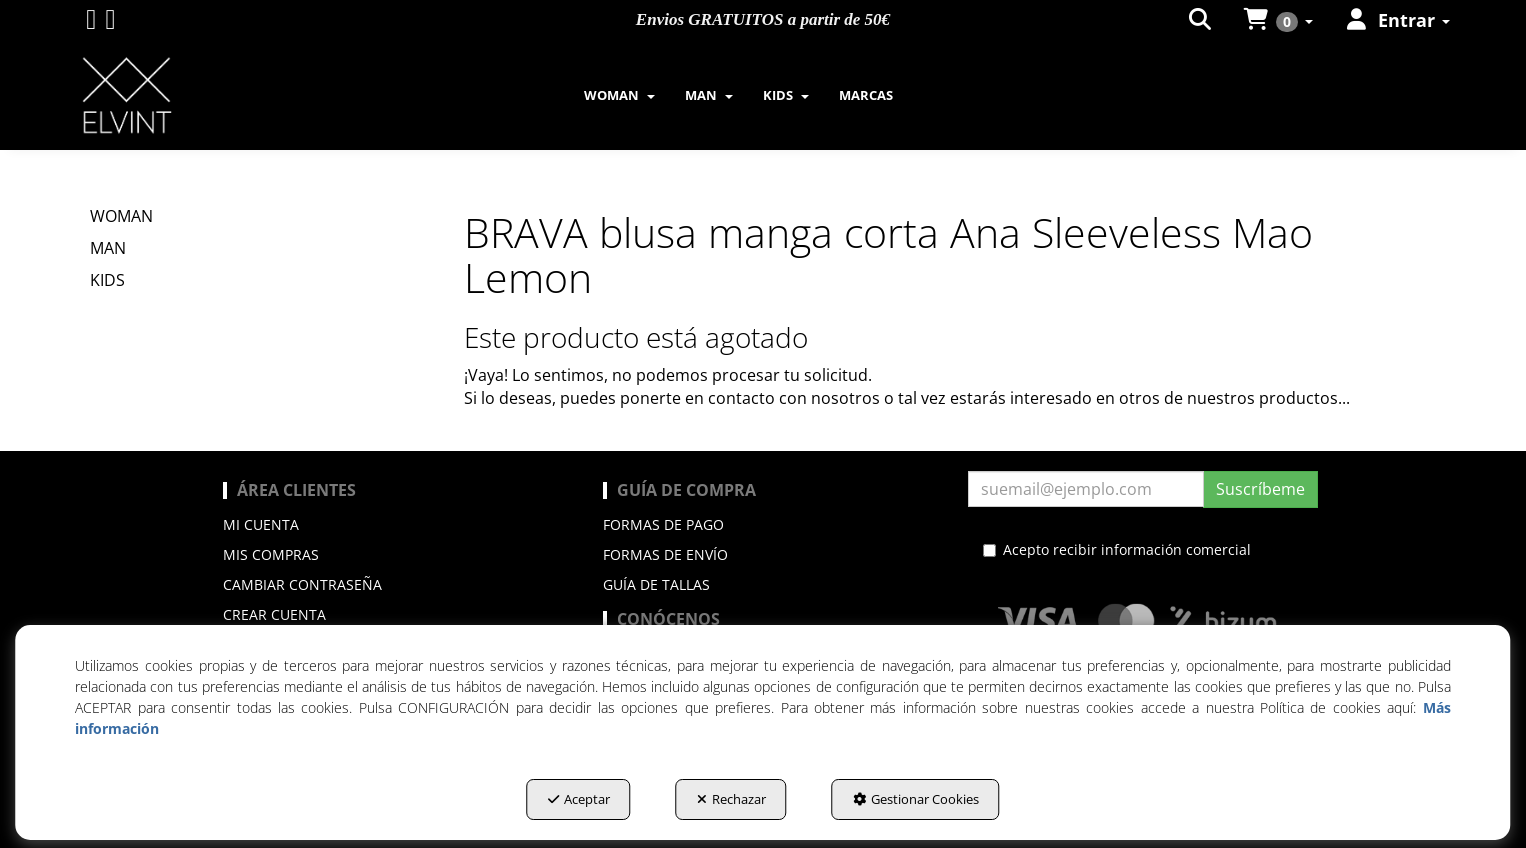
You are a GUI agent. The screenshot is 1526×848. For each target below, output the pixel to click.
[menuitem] (619, 95)
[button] (91, 23)
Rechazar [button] (731, 799)
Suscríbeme (1260, 489)
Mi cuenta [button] (261, 524)
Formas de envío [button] (665, 554)
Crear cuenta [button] (274, 614)
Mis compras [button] (271, 554)
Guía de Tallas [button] (656, 584)
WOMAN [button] (121, 216)
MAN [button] (108, 248)
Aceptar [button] (579, 799)
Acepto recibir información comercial (1117, 549)
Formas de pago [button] (663, 524)
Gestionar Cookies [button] (916, 799)
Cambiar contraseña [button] (302, 584)
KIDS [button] (107, 280)
